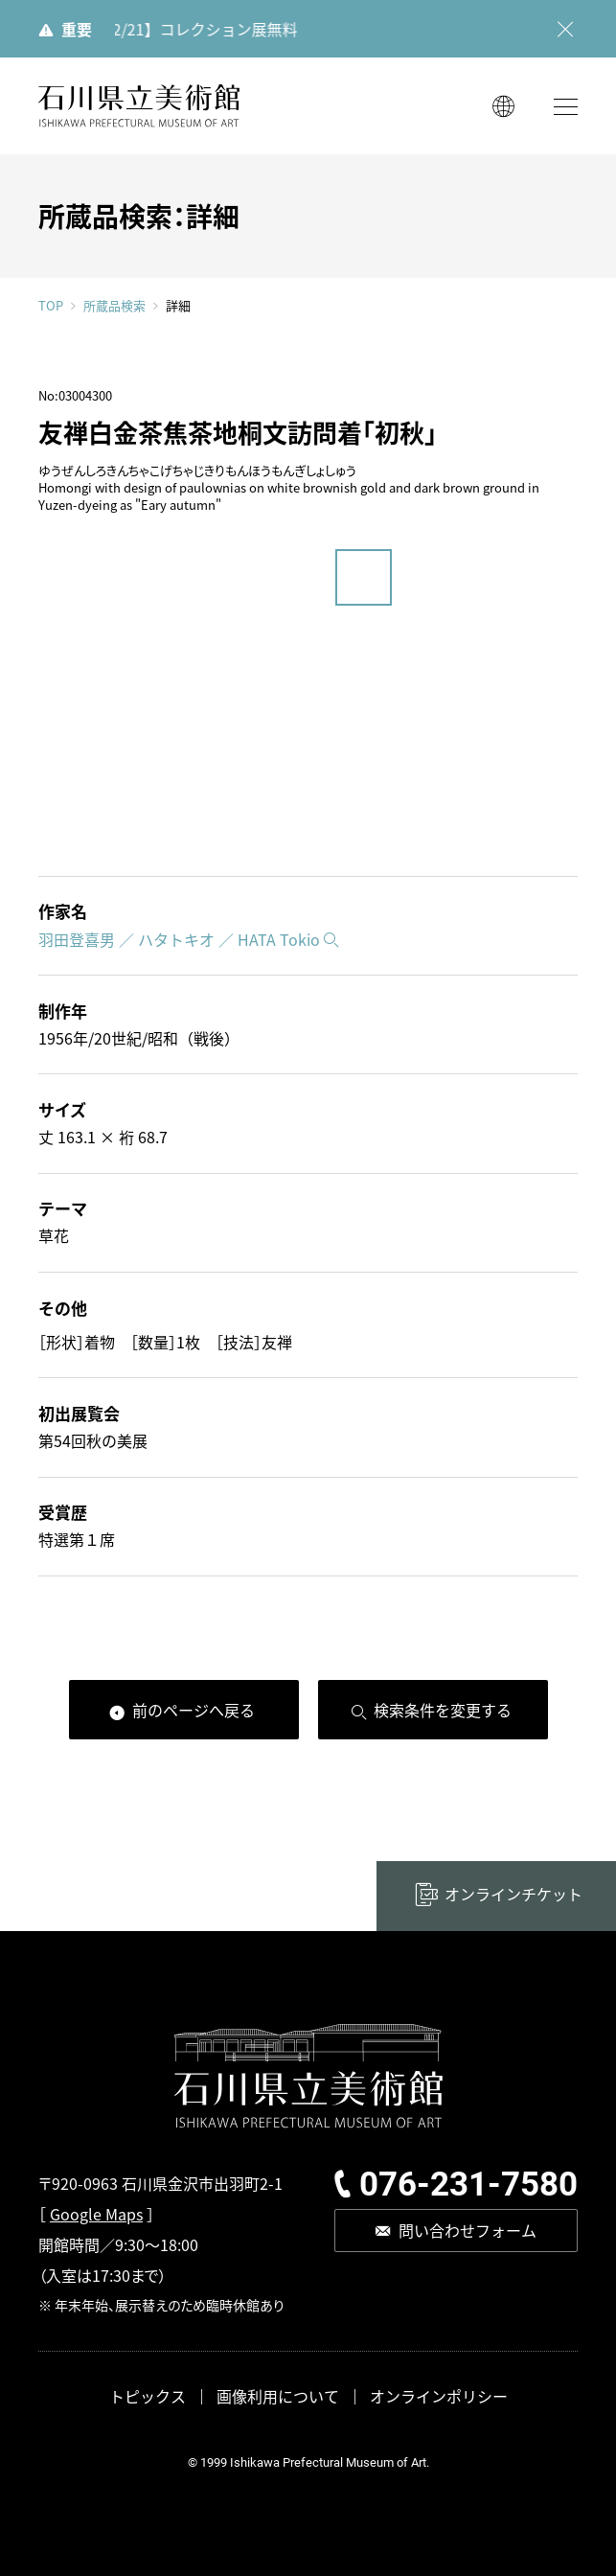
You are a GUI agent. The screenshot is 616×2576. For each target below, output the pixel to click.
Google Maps (96, 2213)
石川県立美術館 (139, 105)
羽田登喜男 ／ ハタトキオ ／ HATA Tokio (179, 939)
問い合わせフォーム (467, 2230)
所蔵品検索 (114, 305)
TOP (50, 305)
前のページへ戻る (193, 1709)
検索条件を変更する (443, 1709)
